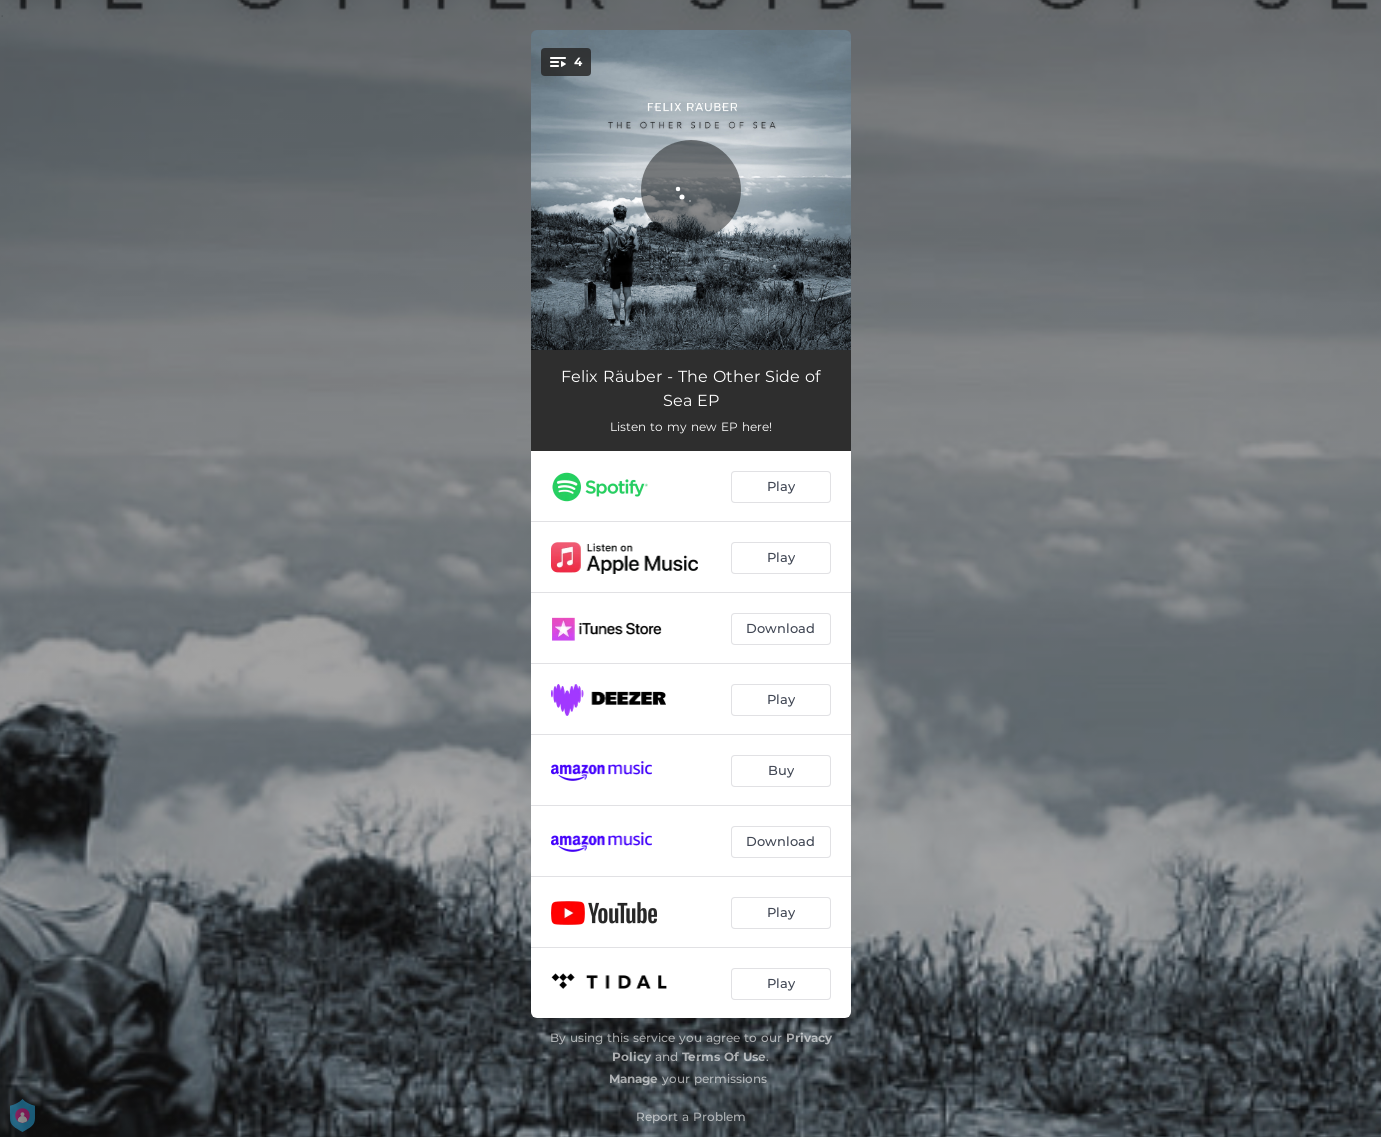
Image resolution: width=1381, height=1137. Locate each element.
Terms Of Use (724, 1056)
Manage (633, 1078)
